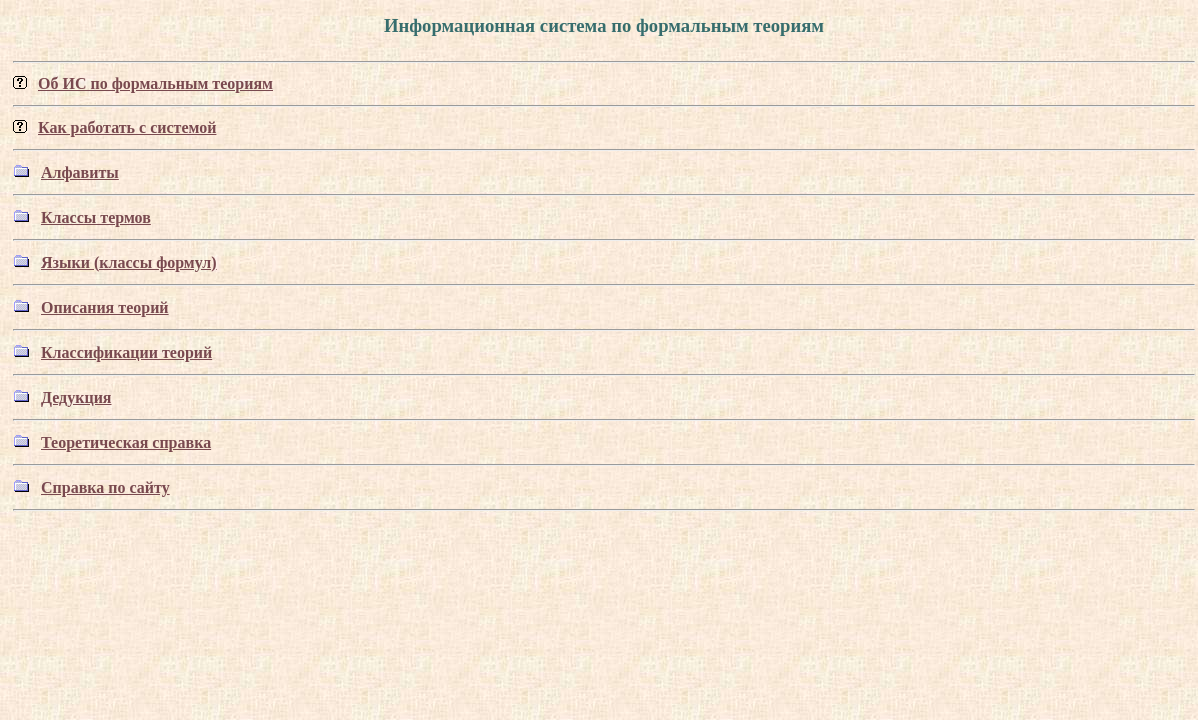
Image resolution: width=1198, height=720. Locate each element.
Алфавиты (80, 172)
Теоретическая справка (126, 442)
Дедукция (76, 397)
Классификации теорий (126, 352)
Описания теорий (105, 307)
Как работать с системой (127, 127)
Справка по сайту (105, 487)
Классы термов (96, 217)
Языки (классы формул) (129, 262)
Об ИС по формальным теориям (155, 83)
